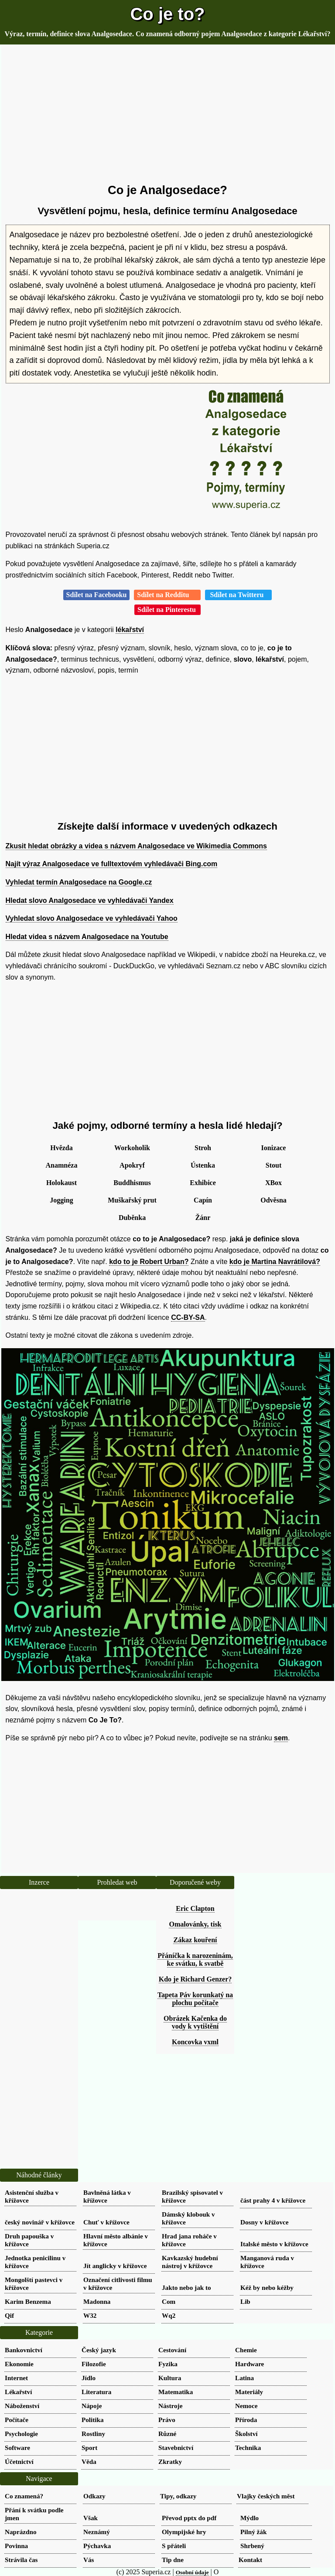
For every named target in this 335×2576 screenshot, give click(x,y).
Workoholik (132, 1147)
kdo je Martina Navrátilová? (274, 1261)
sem (281, 1738)
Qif (9, 2315)
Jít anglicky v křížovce (115, 2265)
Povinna (16, 2545)
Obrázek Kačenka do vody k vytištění (195, 2022)
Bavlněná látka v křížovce (107, 2196)
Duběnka (132, 1217)
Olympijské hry (184, 2531)
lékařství (130, 629)
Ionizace (273, 1147)
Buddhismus (131, 1182)
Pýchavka (97, 2545)
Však (90, 2517)
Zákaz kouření (195, 1940)
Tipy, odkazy (178, 2496)
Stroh (203, 1147)
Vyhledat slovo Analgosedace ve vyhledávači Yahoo (92, 918)
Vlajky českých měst (265, 2496)
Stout (273, 1165)
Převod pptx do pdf (189, 2517)
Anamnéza (62, 1165)
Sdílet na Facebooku (97, 594)
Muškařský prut (132, 1200)
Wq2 (168, 2315)
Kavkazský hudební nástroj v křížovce (190, 2261)
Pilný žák (253, 2531)
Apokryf (132, 1165)
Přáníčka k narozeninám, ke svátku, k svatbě (195, 1959)
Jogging (61, 1200)
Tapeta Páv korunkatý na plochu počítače (195, 1998)
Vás (88, 2559)
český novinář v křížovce (40, 2222)
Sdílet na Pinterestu (167, 609)
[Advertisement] (167, 114)
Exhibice (203, 1182)
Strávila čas (21, 2559)
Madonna (96, 2301)
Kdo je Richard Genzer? (195, 1979)
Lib (245, 2301)
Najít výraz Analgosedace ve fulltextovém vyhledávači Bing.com (112, 864)
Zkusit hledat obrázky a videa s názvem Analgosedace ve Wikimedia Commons (136, 846)
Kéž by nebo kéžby (267, 2287)
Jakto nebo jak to (186, 2287)
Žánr (203, 1217)
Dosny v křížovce (264, 2222)
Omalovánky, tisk (195, 1924)
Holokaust (61, 1182)
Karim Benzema (28, 2301)
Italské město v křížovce (274, 2244)
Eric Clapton (195, 1908)
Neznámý (96, 2531)
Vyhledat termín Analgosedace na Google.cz (79, 882)
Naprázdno (21, 2531)
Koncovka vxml (195, 2042)
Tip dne (173, 2559)
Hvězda (61, 1147)
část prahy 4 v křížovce (272, 2200)
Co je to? (167, 14)
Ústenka (203, 1165)
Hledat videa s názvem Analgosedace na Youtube (87, 936)
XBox (273, 1182)
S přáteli (174, 2545)
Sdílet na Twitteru (238, 594)
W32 (89, 2315)
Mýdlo (249, 2517)
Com (168, 2301)
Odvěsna (273, 1200)
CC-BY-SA (188, 1317)
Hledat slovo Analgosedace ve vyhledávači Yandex (90, 900)
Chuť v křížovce (106, 2222)
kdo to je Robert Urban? (148, 1261)
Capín (203, 1200)
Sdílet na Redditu (167, 594)
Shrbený (252, 2545)
